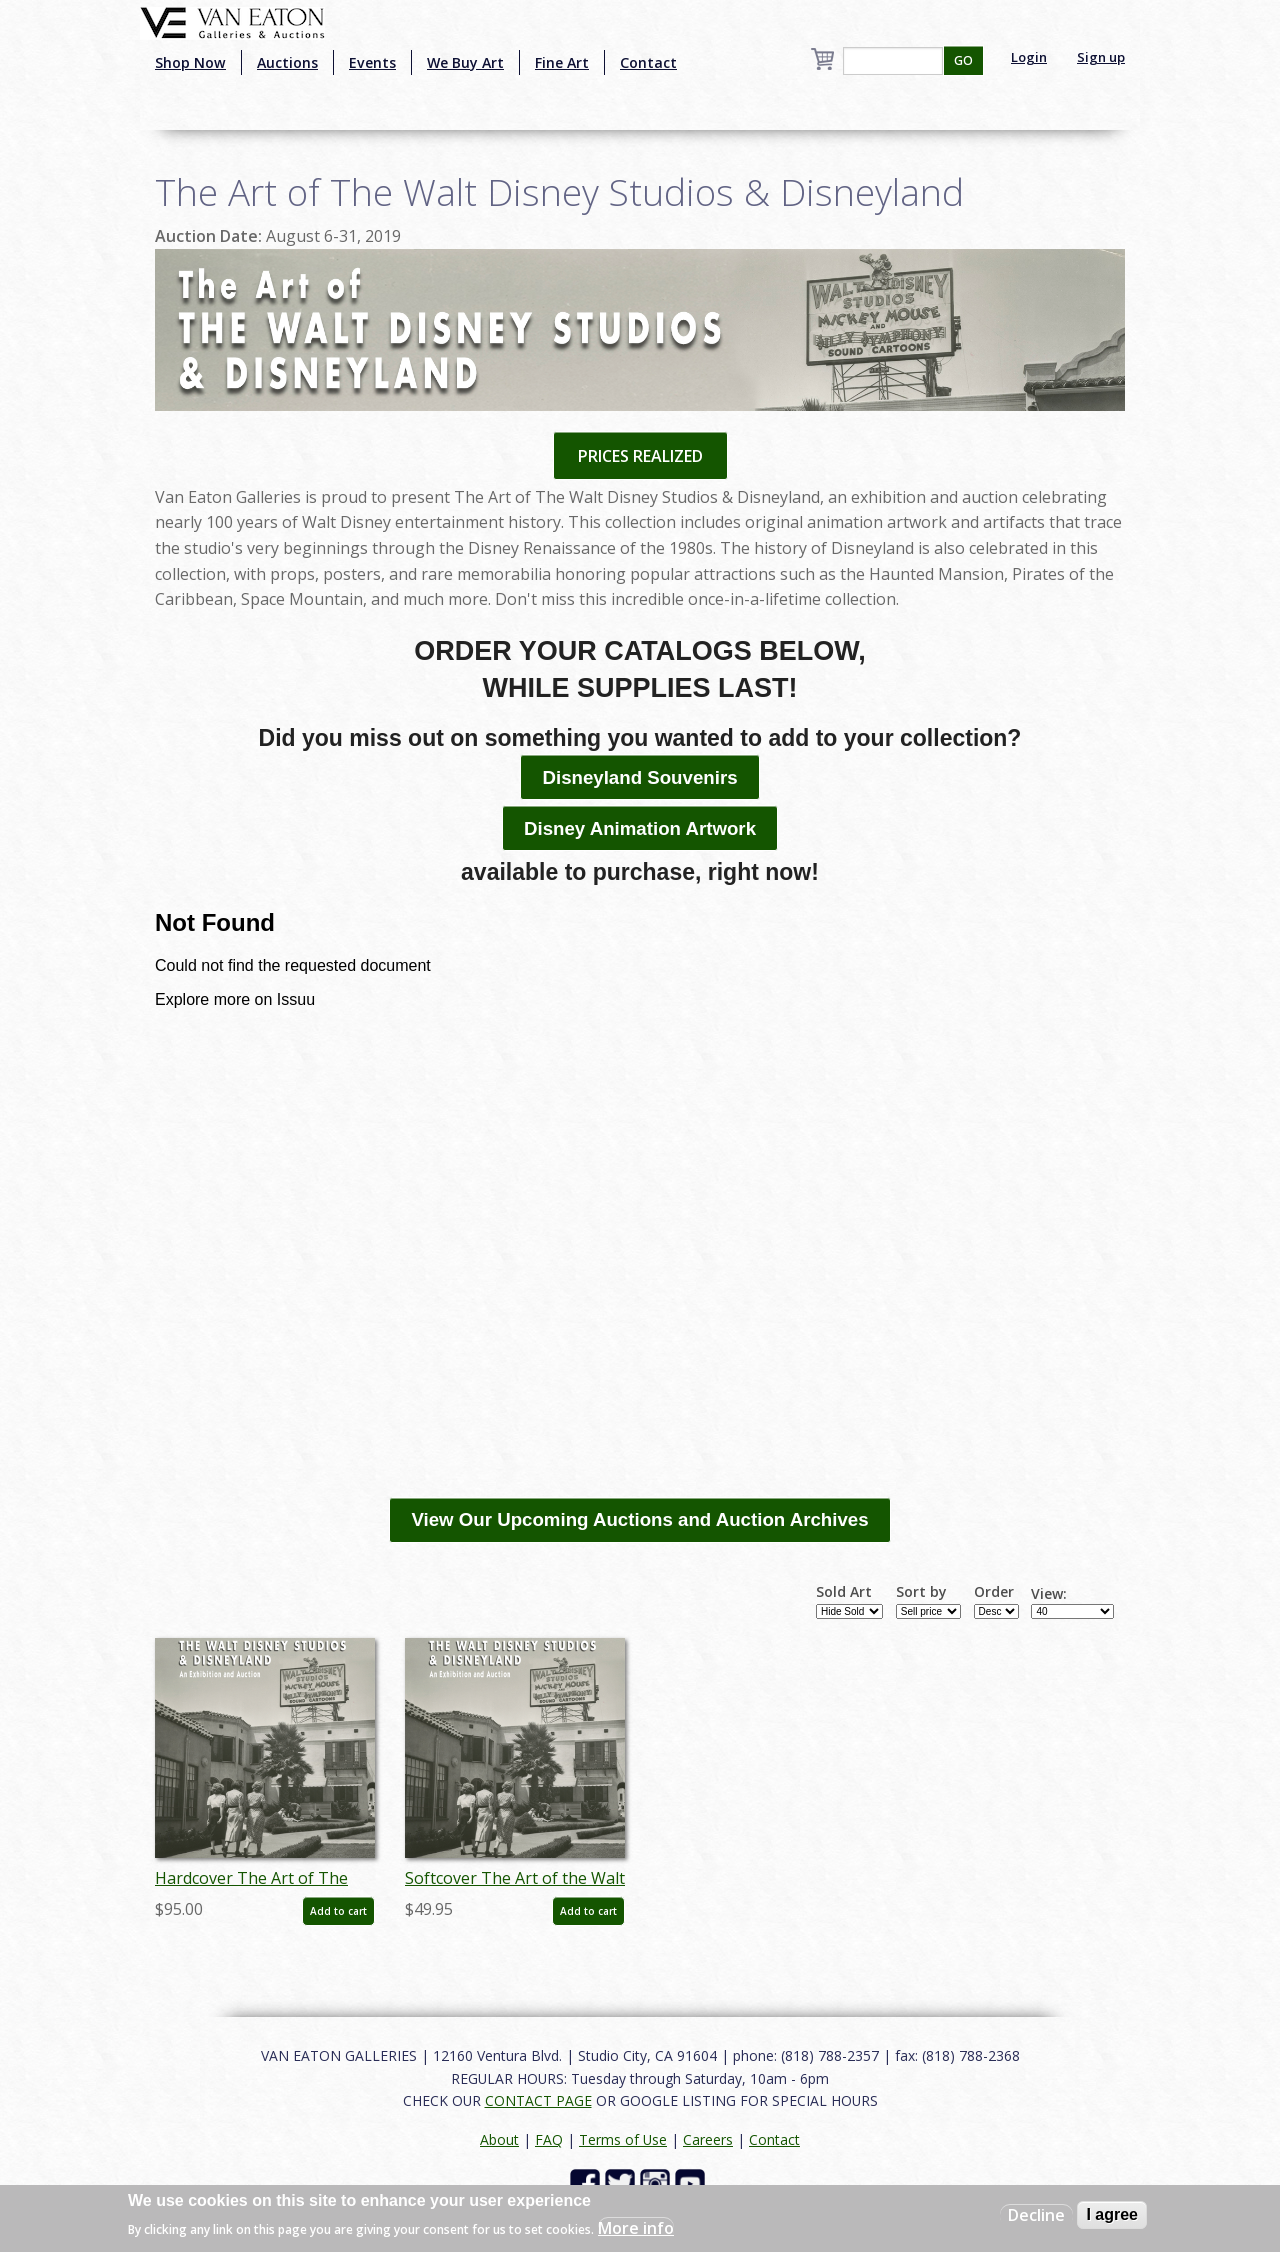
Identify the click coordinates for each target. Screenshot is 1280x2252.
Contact (648, 62)
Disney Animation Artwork (640, 828)
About (499, 2139)
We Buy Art (465, 62)
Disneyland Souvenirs (639, 777)
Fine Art (562, 62)
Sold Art (844, 1592)
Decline (1036, 2215)
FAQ (549, 2139)
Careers (708, 2139)
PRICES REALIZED (640, 456)
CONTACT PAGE (538, 2100)
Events (372, 62)
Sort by (921, 1592)
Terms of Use (623, 2139)
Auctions (287, 62)
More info (636, 2228)
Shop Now (190, 62)
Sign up (1101, 57)
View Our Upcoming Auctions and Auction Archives (639, 1519)
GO (963, 60)
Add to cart (338, 1911)
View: (1049, 1594)
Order (994, 1592)
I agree (1112, 2214)
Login (1029, 57)
